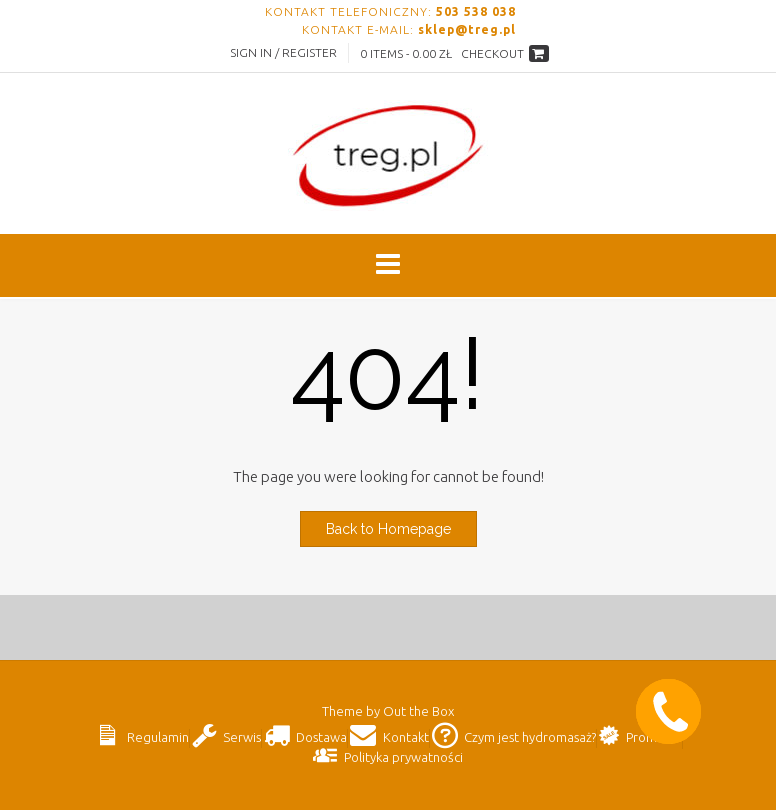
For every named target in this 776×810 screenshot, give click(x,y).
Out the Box (418, 711)
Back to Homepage (388, 529)
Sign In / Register (283, 52)
